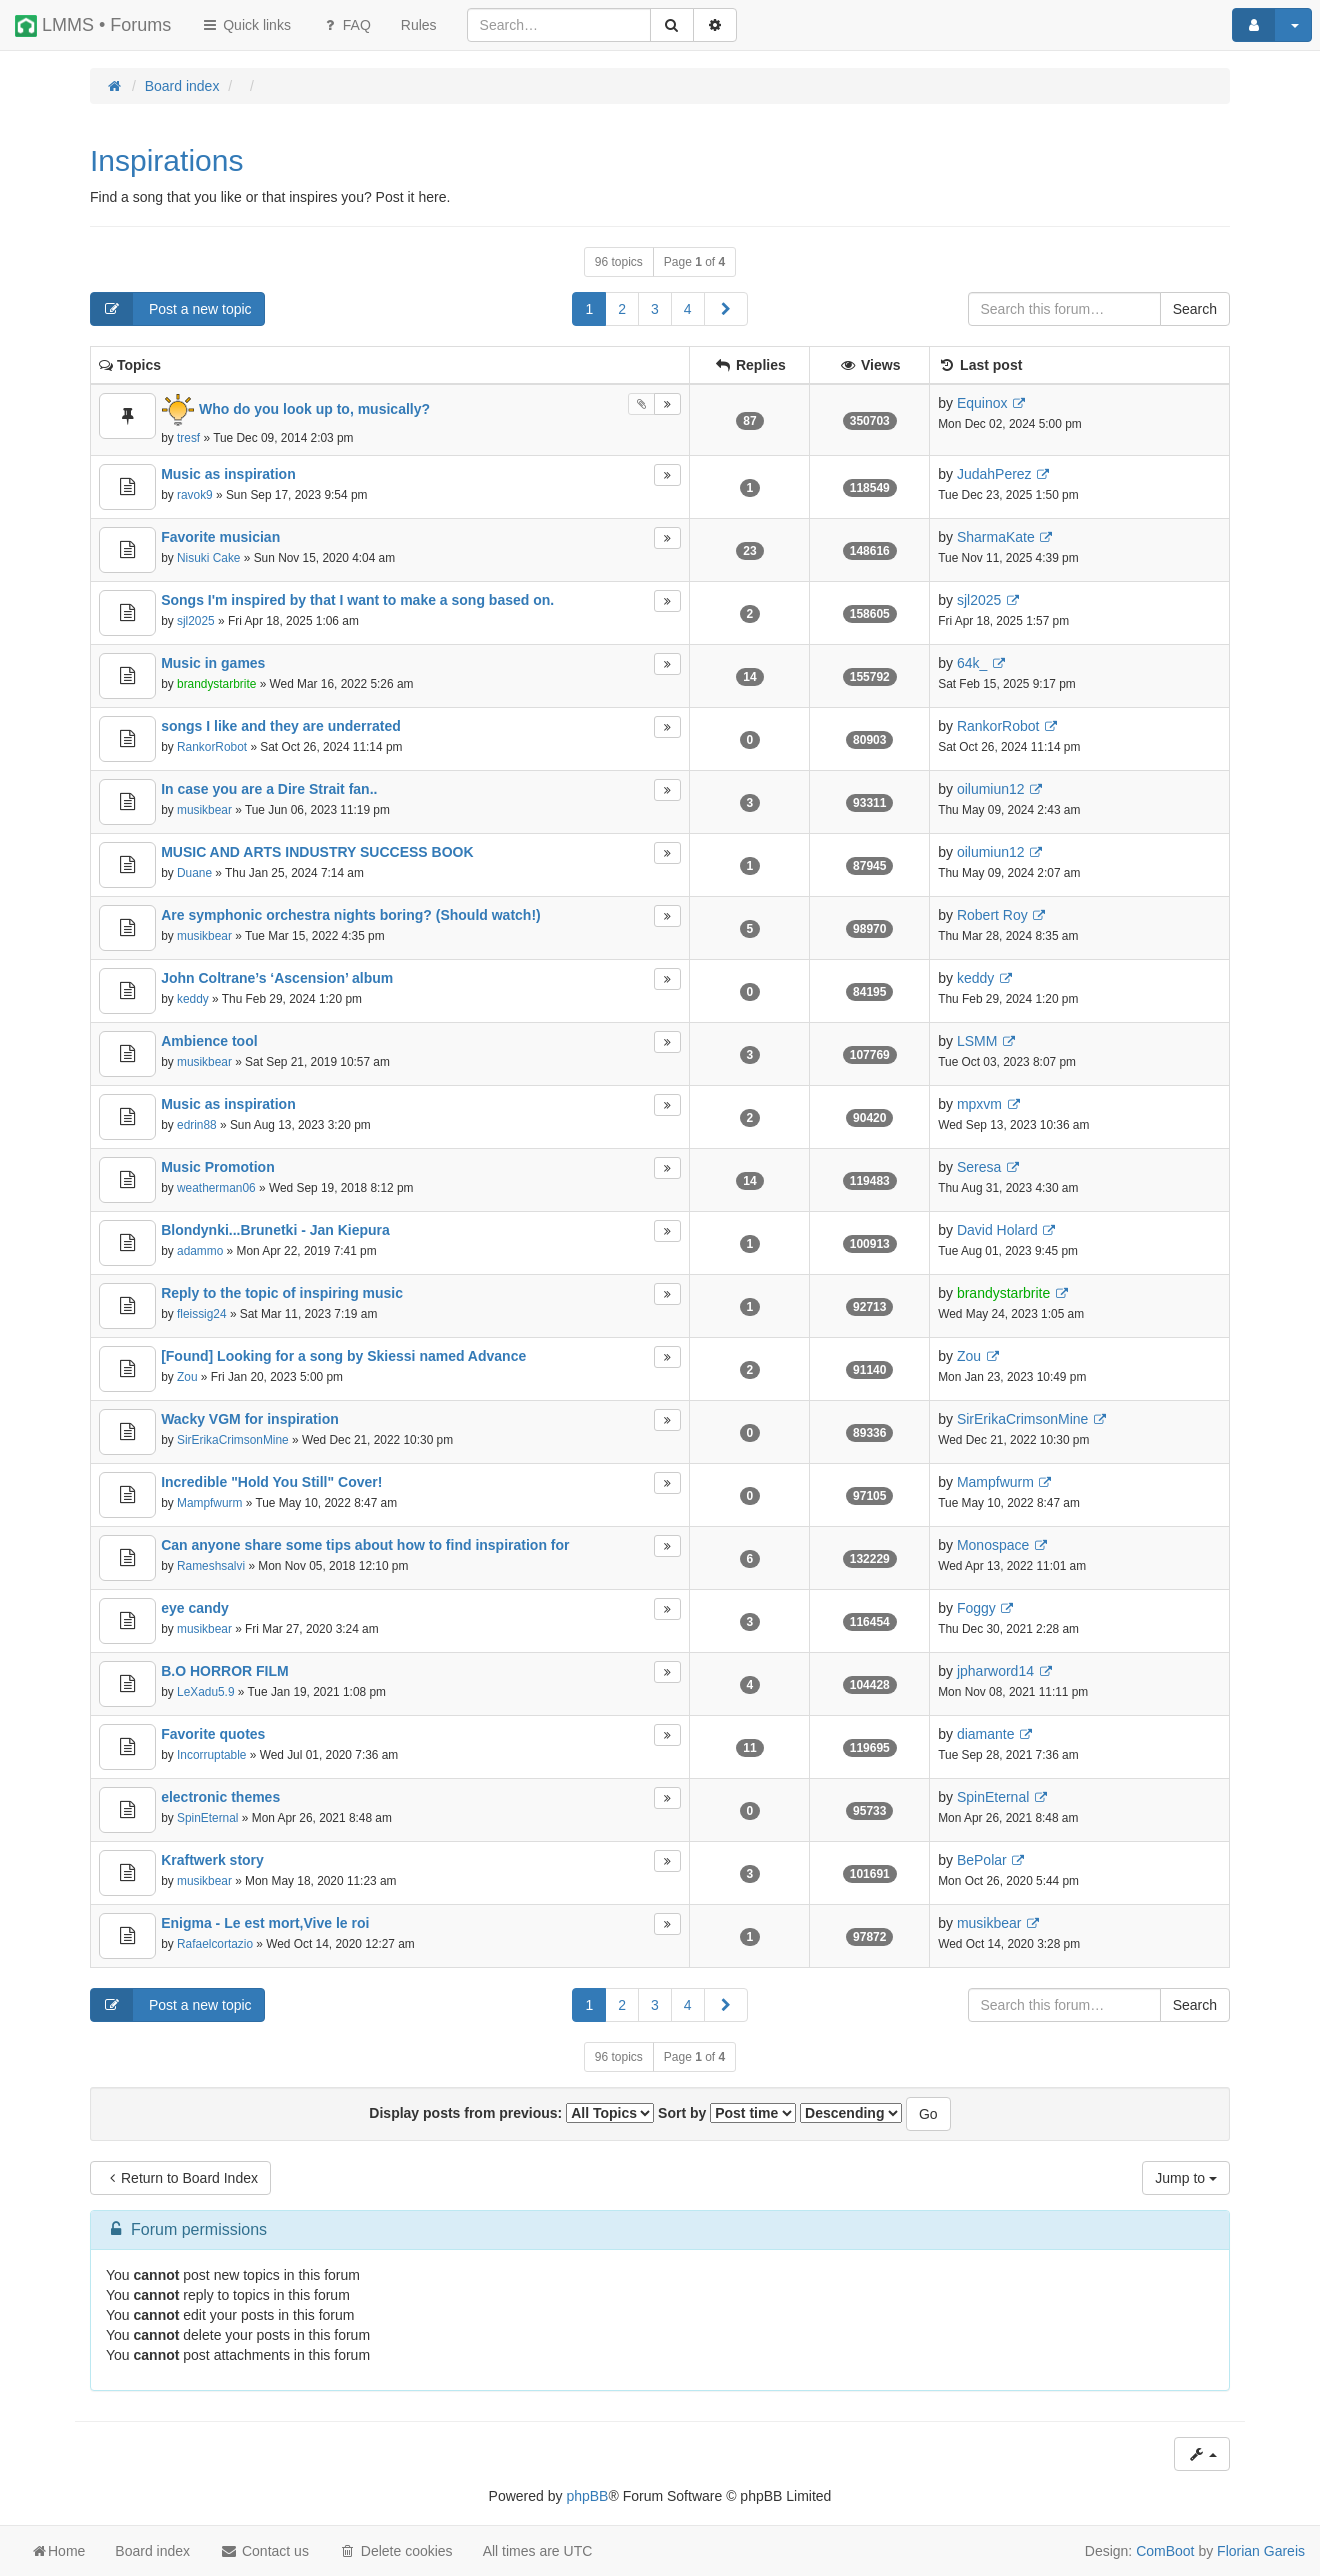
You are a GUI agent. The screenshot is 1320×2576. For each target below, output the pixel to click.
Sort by (727, 2113)
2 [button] (622, 309)
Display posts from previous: (511, 2113)
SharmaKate (996, 537)
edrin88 (197, 1125)
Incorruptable (211, 1755)
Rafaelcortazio (215, 1944)
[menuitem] (419, 25)
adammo (200, 1251)
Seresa (979, 1167)
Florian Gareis (1261, 2551)
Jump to (1186, 2178)
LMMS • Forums (93, 26)
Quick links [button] (246, 25)
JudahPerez (994, 474)
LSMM (977, 1041)
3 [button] (655, 309)
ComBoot (1165, 2551)
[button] (726, 309)
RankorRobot (212, 747)
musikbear (204, 810)
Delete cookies (396, 2551)
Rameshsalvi (211, 1566)
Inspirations (166, 160)
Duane (194, 873)
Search (1195, 309)
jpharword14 (995, 1671)
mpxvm (979, 1104)
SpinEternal (207, 1818)
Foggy (976, 1608)
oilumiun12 (991, 789)
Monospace (993, 1545)
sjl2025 (196, 621)
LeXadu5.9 (206, 1692)
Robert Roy (992, 915)
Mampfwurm (209, 1503)
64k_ (972, 663)
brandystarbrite (216, 684)
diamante (986, 1734)
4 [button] (688, 309)
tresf (188, 438)
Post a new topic (171, 309)
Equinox (982, 403)
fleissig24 (202, 1314)
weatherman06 (216, 1188)
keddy (193, 999)
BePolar (982, 1860)
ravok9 (195, 495)
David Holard (997, 1230)
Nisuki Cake (208, 558)
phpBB (587, 2496)
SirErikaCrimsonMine (233, 1440)
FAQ (346, 25)
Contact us (264, 2551)
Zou (187, 1377)
